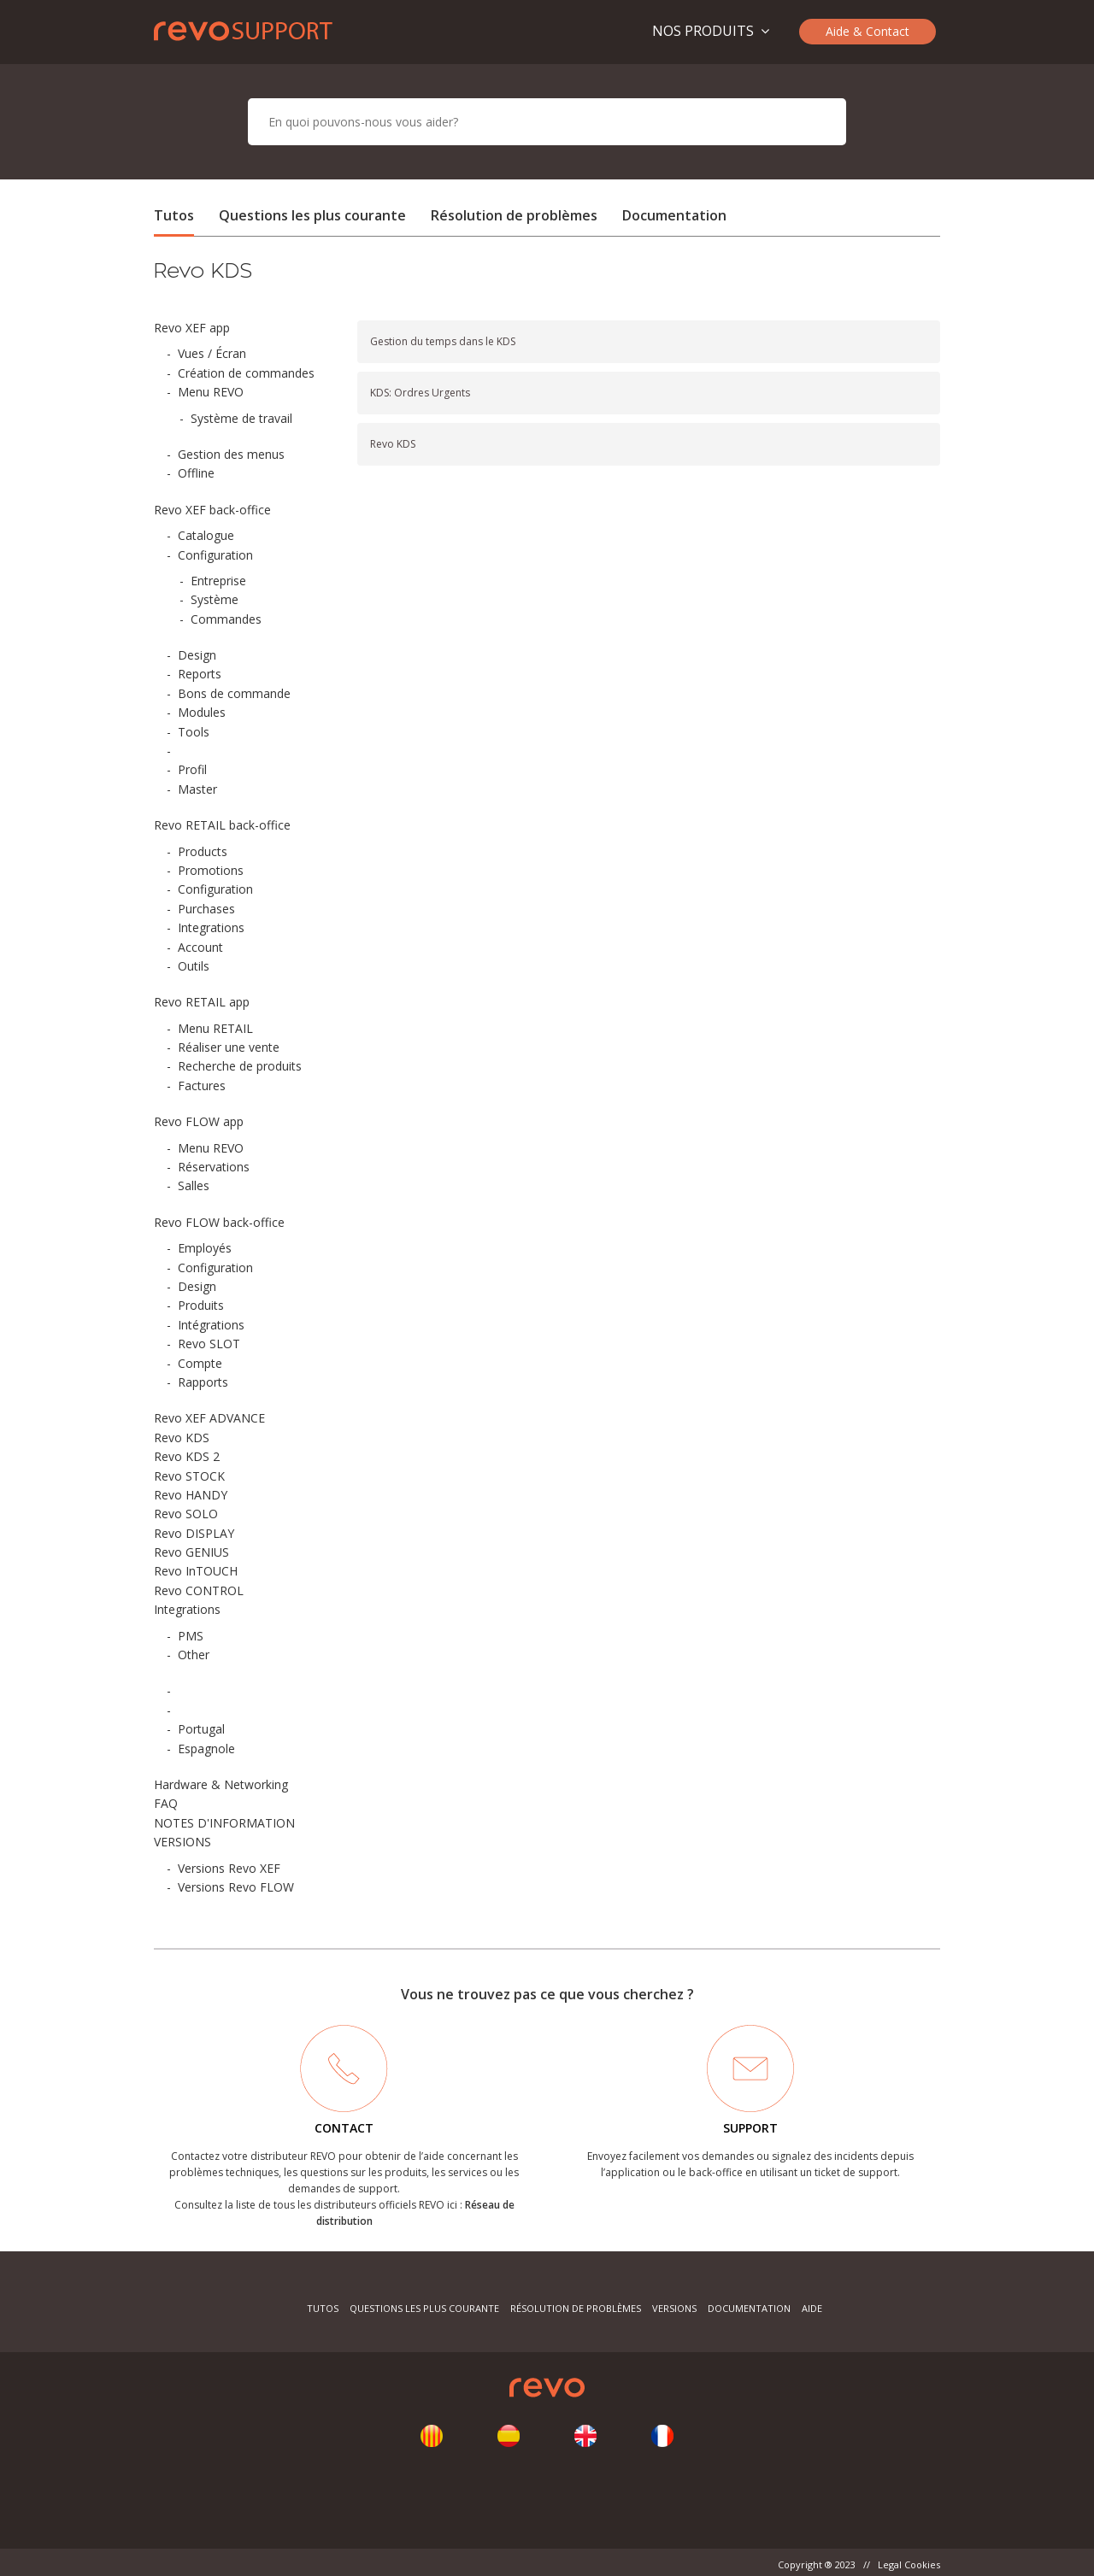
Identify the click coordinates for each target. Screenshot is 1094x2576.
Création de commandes (246, 373)
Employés (205, 1248)
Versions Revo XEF (229, 1868)
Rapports (203, 1382)
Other (193, 1654)
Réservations (214, 1167)
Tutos (174, 215)
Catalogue (206, 535)
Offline (196, 473)
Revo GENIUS (191, 1552)
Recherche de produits (240, 1066)
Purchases (206, 909)
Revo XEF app (192, 328)
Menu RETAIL (215, 1028)
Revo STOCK (189, 1476)
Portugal (201, 1729)
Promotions (211, 870)
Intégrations (211, 1325)
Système (214, 599)
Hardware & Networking (221, 1784)
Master (197, 789)
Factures (202, 1085)
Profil (192, 769)
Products (202, 851)
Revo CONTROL (199, 1590)
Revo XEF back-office (212, 510)
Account (200, 947)
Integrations (211, 927)
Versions (674, 2308)
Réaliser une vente (228, 1047)
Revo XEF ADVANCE (209, 1418)
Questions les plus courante (314, 215)
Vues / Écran (212, 353)
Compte (200, 1363)
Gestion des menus (231, 454)
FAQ (166, 1803)
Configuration (215, 555)
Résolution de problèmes (514, 215)
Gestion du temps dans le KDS (442, 341)
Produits (201, 1305)
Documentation (674, 215)
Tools (193, 732)
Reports (199, 674)
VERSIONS (182, 1842)
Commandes (226, 619)
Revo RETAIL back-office (222, 825)
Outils (193, 966)
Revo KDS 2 (187, 1456)
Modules (202, 712)
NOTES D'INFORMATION (224, 1823)
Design (197, 655)
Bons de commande (234, 693)
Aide (812, 2308)
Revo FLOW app (199, 1121)
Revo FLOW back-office (219, 1222)
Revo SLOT (209, 1343)
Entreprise (218, 580)
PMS (190, 1636)
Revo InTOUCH (196, 1571)
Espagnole (206, 1748)
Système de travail (241, 418)
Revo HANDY (190, 1495)
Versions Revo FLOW (236, 1887)
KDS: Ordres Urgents (420, 392)
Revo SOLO (186, 1513)
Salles (193, 1185)
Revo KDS (181, 1437)
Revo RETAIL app (202, 1002)
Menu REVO (211, 392)
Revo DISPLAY (194, 1533)
